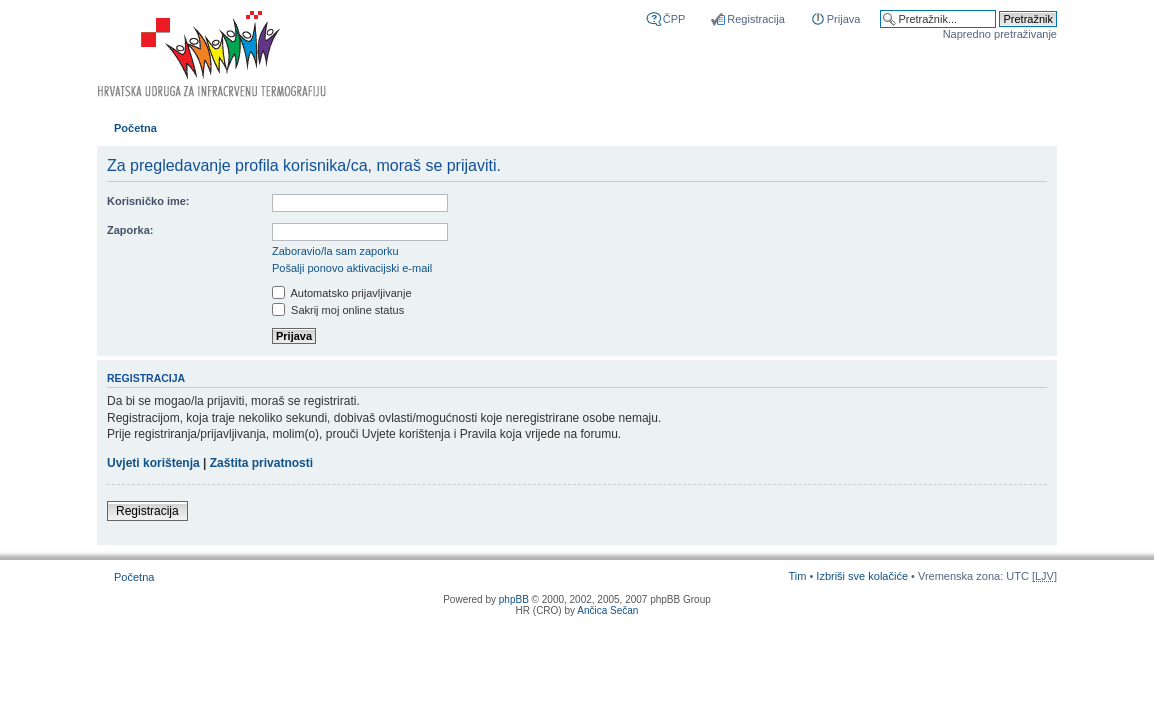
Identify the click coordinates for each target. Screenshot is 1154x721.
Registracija (755, 19)
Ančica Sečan (607, 610)
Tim (797, 576)
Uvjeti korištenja (153, 463)
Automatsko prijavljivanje (342, 293)
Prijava (844, 19)
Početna (135, 128)
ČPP (674, 19)
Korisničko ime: (148, 201)
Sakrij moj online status (338, 310)
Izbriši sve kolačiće (862, 576)
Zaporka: (130, 230)
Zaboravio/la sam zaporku (335, 251)
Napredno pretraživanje (1000, 34)
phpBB (514, 599)
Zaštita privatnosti (261, 463)
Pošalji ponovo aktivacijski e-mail (352, 268)
